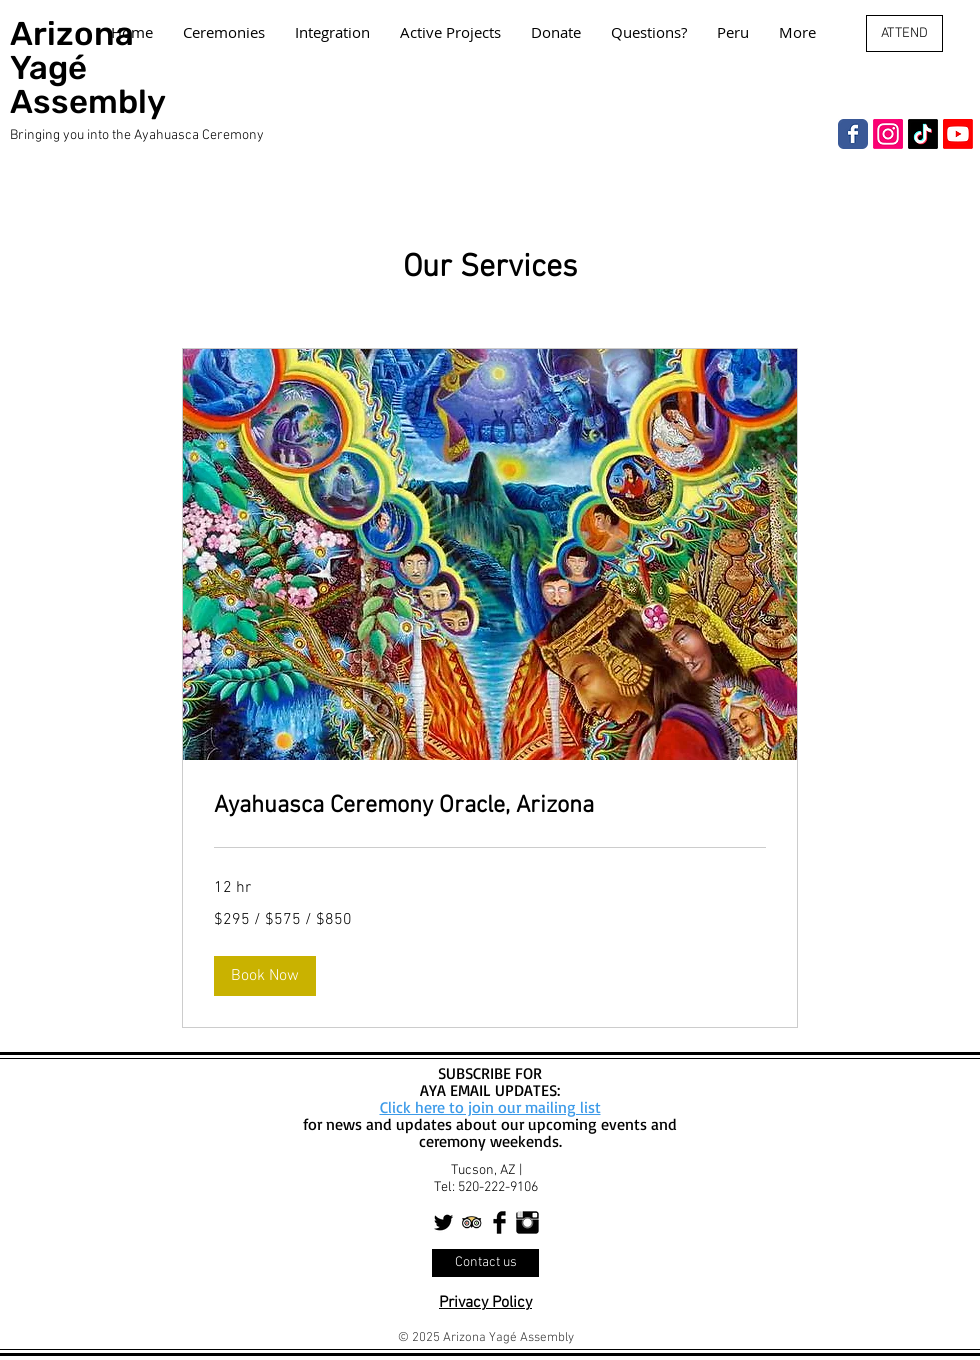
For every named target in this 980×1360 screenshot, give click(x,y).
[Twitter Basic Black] (443, 1222)
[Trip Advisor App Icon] (471, 1222)
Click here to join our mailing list (490, 1107)
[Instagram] (888, 134)
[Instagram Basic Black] (527, 1222)
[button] (265, 976)
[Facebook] (853, 134)
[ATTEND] (904, 33)
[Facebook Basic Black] (499, 1222)
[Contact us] (485, 1263)
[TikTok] (923, 134)
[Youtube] (958, 134)
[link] (490, 807)
